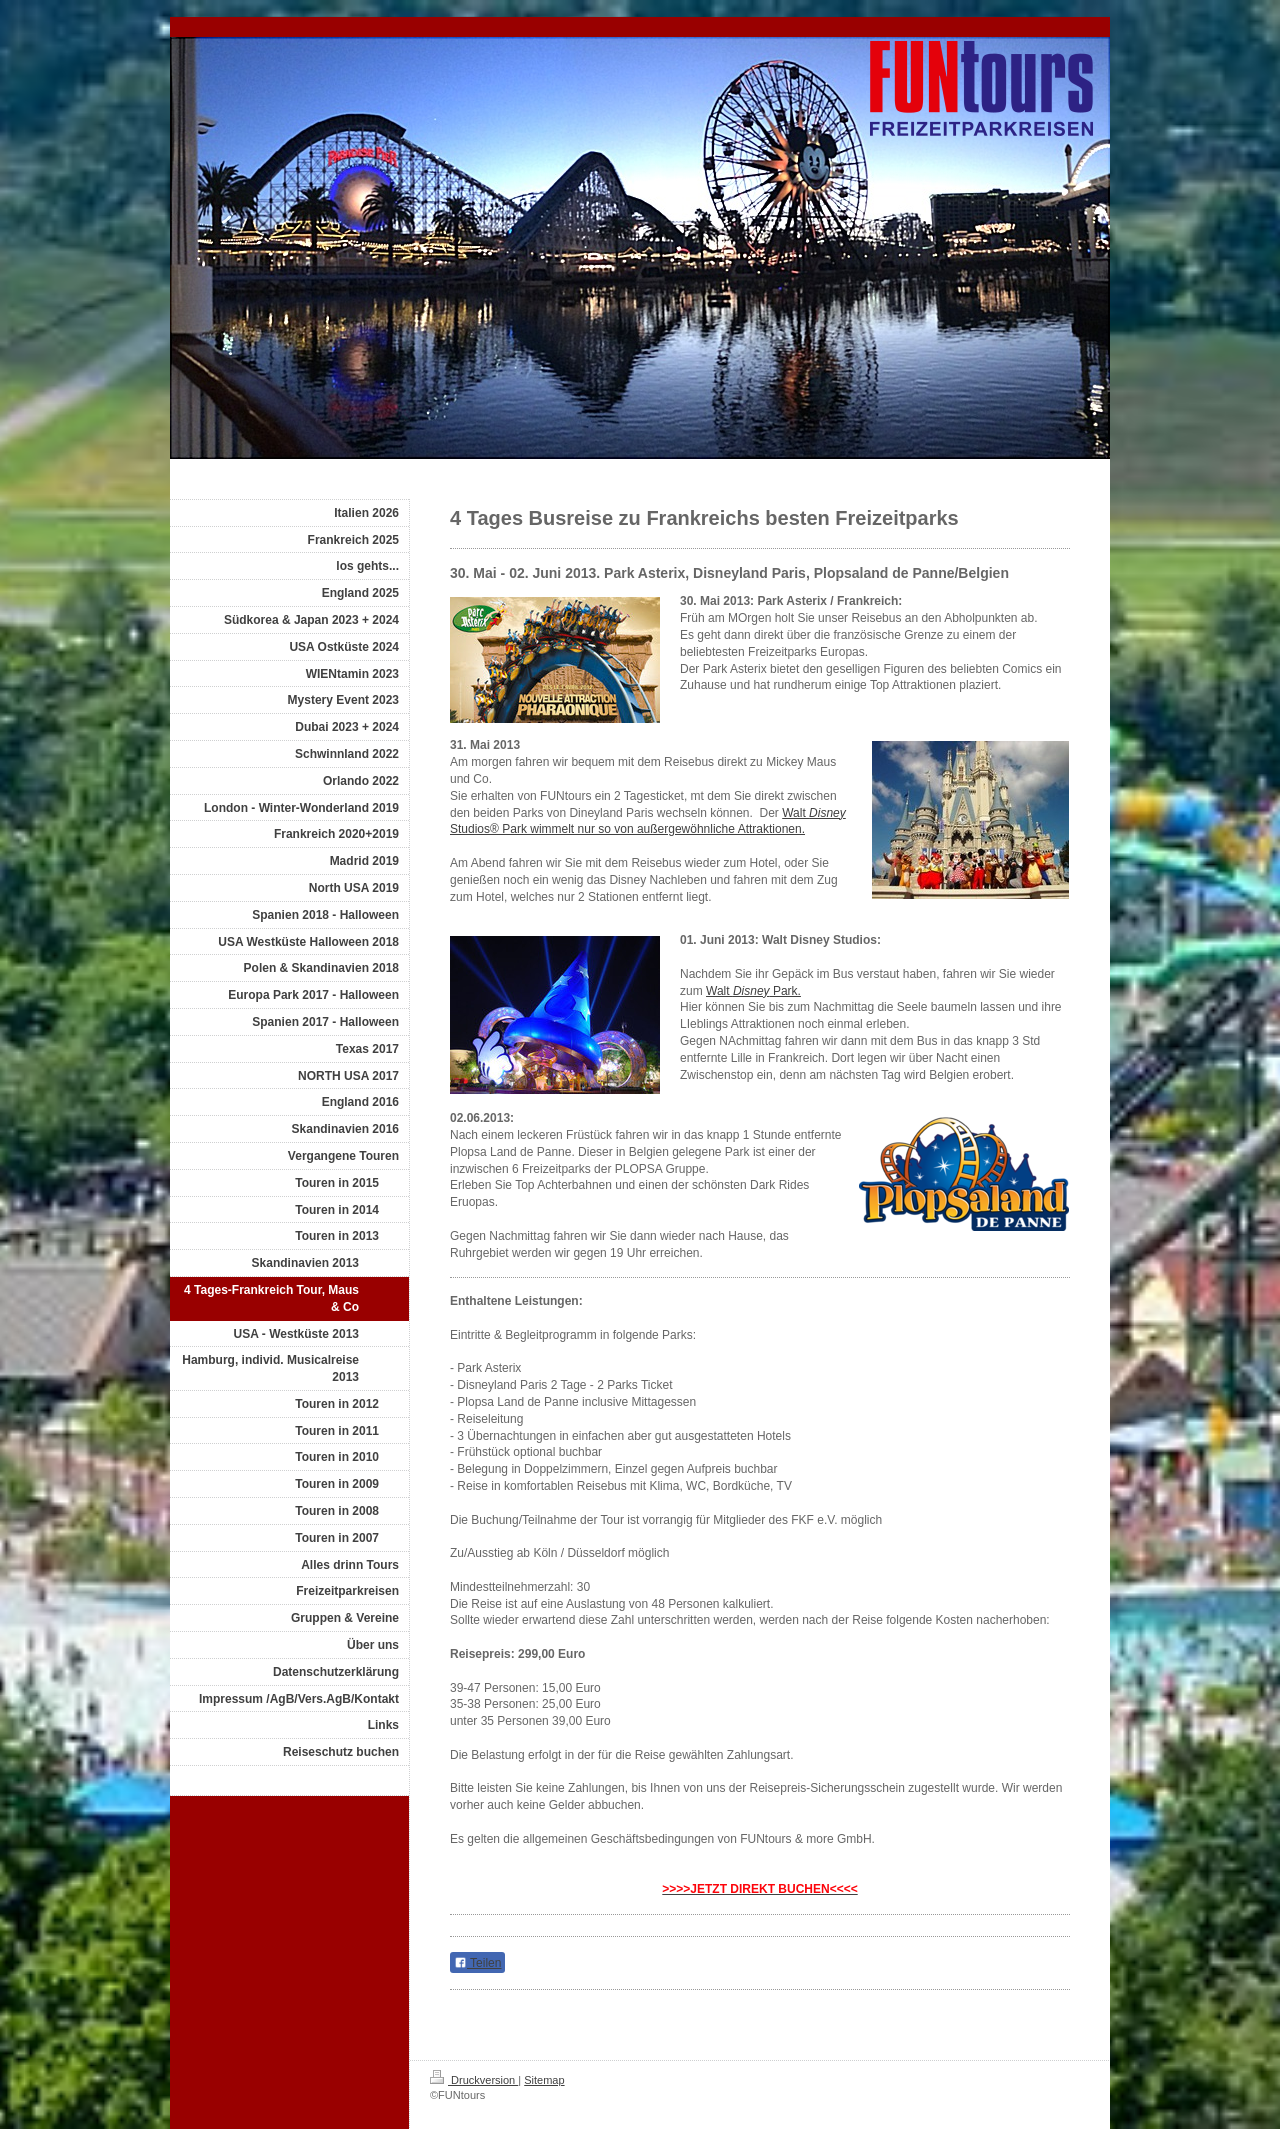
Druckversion (474, 2080)
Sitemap (544, 2080)
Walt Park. (753, 991)
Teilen (477, 1963)
